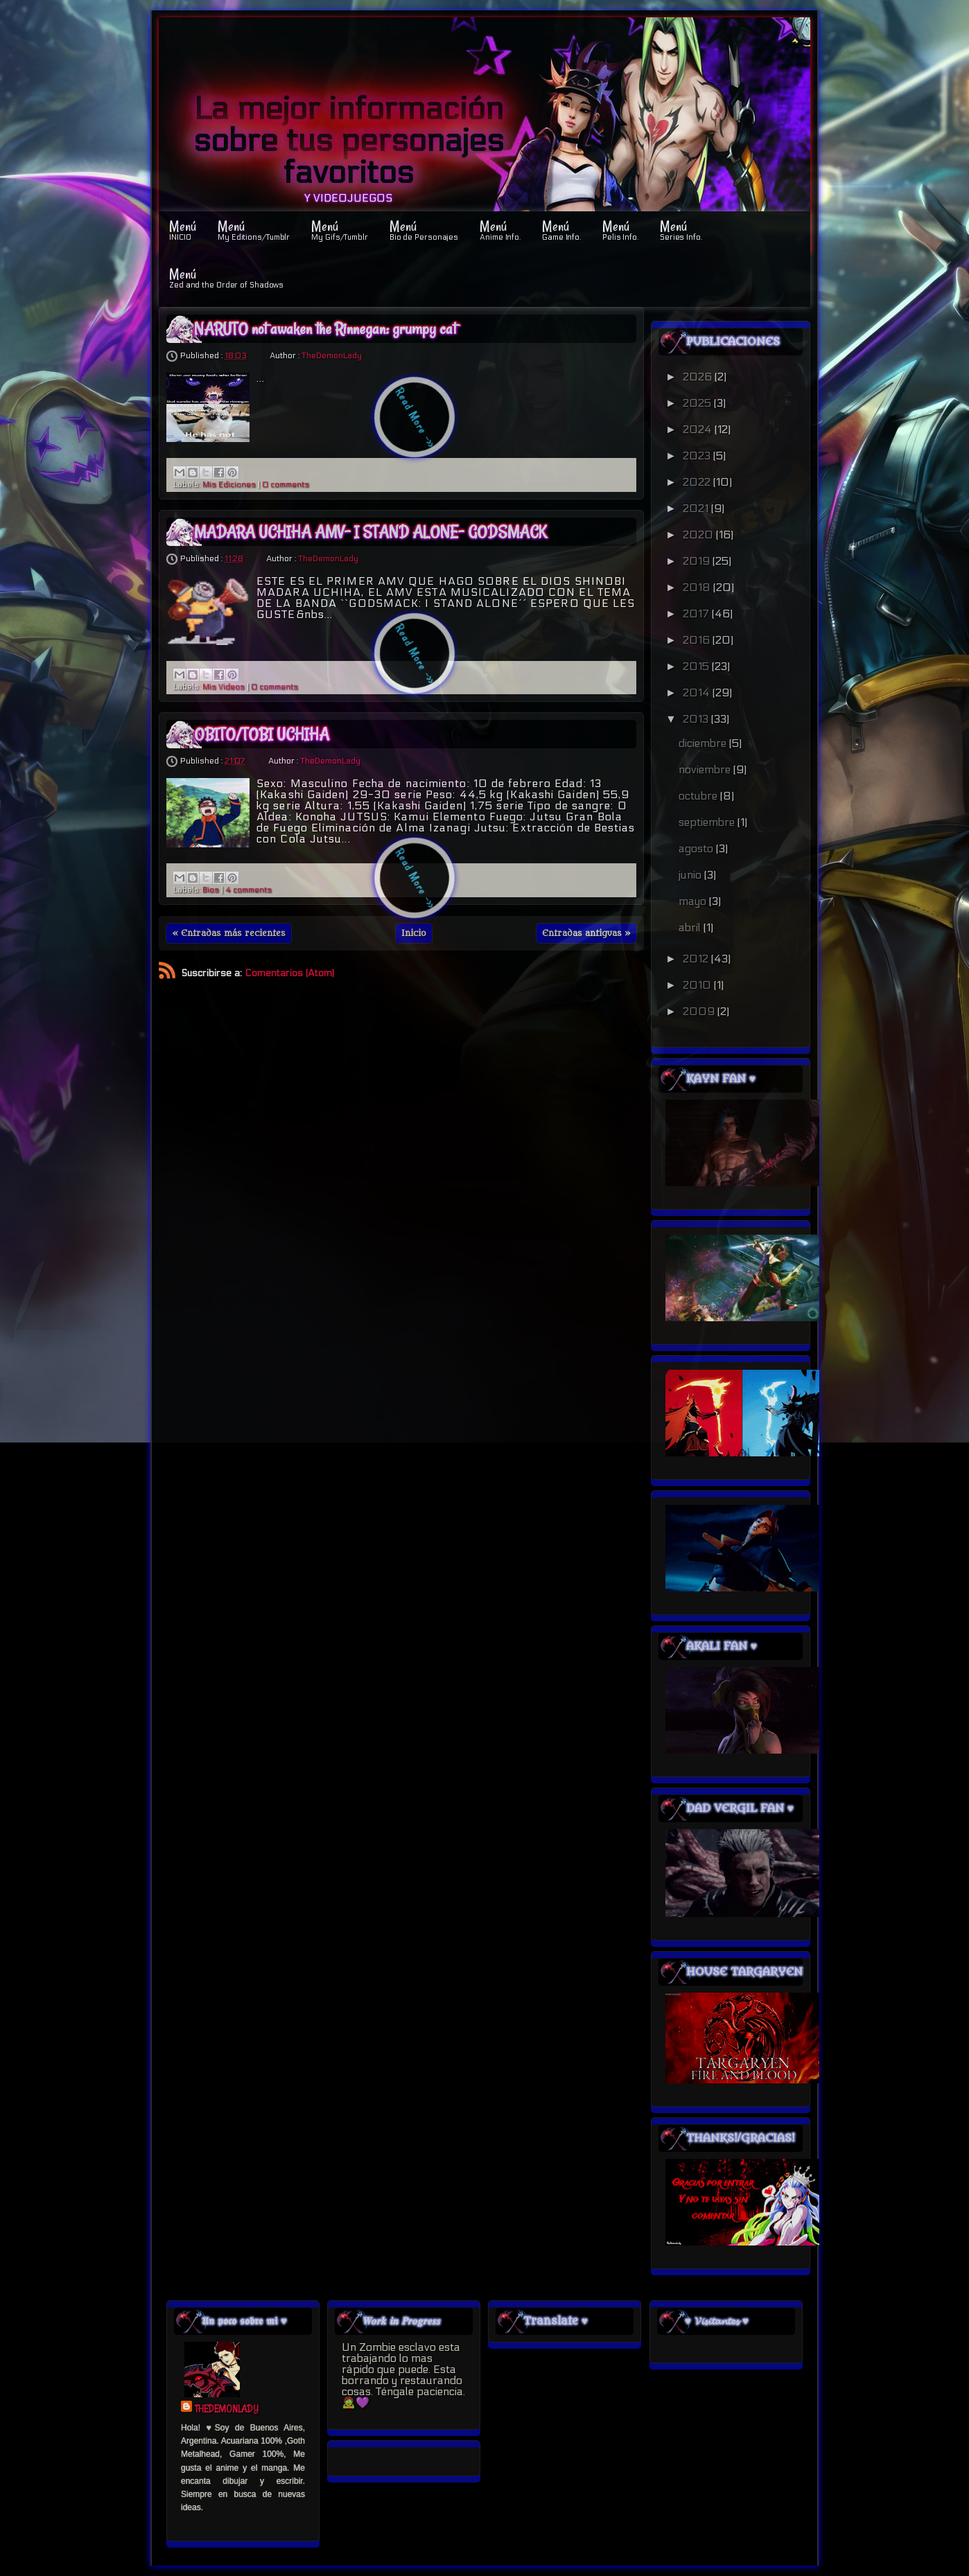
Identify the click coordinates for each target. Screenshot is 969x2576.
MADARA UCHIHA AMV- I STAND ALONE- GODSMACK (370, 531)
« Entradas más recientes (229, 933)
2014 (698, 692)
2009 (700, 1011)
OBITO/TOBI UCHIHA (261, 734)
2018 (698, 587)
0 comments (285, 484)
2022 (698, 481)
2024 (699, 429)
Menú (182, 229)
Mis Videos (223, 686)
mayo (694, 901)
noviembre (706, 769)
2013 (697, 718)
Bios (210, 889)
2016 (698, 639)
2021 (697, 508)
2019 (698, 560)
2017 (697, 613)
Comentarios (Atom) (289, 973)
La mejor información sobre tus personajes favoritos (348, 141)
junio (691, 874)
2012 (697, 958)
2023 (698, 455)
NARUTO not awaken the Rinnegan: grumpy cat (325, 328)
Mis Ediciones (229, 484)
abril (691, 927)
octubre (699, 795)
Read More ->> (415, 418)
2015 (697, 666)
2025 (698, 402)
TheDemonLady (332, 355)
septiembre (708, 822)
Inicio (413, 933)
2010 (698, 984)
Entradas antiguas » (586, 933)
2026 (699, 376)
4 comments (248, 889)
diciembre (704, 743)
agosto (697, 848)
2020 (699, 534)
